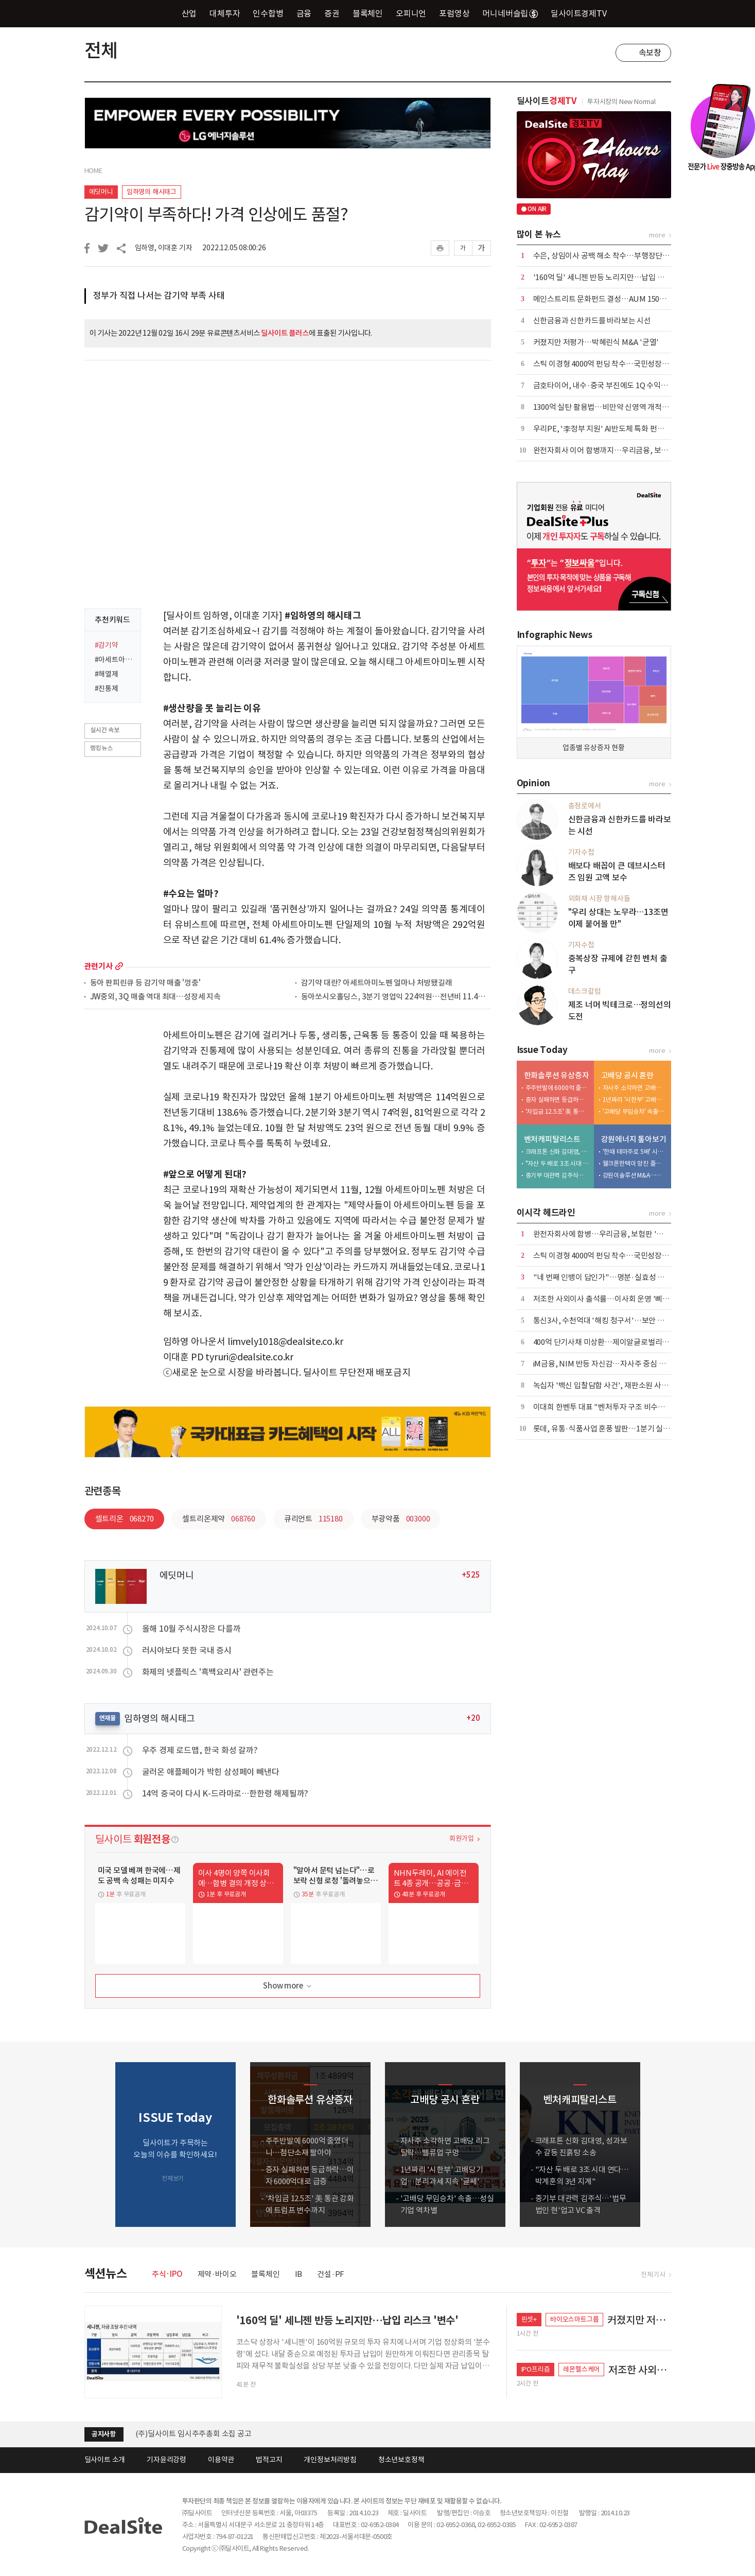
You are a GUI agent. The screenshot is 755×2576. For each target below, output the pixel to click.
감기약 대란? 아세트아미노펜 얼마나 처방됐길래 (376, 983)
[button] (661, 2144)
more (119, 966)
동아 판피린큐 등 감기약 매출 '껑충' (145, 983)
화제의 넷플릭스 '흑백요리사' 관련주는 (208, 1672)
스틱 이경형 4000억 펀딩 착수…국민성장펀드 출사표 (616, 364)
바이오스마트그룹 (574, 2319)
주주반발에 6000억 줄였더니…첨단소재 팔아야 (557, 1087)
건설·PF (330, 2274)
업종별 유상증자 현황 (594, 747)
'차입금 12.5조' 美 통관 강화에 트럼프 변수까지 (557, 1111)
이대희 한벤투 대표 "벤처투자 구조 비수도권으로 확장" (619, 1407)
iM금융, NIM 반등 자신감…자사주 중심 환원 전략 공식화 (622, 1364)
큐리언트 (313, 1519)
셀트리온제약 (218, 1519)
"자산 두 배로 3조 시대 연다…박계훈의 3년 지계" (557, 1163)
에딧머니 (101, 191)
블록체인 (368, 13)
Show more (288, 1986)
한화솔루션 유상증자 (556, 1075)
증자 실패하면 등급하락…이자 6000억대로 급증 (557, 1099)
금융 (304, 13)
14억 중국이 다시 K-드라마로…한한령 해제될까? (225, 1793)
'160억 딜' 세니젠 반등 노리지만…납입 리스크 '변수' (616, 277)
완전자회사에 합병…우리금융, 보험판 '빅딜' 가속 (611, 1234)
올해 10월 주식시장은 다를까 (191, 1628)
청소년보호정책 (401, 2459)
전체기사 (653, 2274)
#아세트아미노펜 (114, 659)
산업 (189, 13)
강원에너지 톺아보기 (633, 1139)
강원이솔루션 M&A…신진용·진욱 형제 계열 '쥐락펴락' (634, 1175)
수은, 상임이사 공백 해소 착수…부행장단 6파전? (610, 256)
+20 (473, 1718)
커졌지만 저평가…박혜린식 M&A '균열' (596, 342)
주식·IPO (167, 2274)
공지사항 (104, 2434)
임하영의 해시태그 (152, 191)
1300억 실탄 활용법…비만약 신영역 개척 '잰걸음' (611, 407)
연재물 (107, 1718)
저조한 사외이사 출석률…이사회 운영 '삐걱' (602, 1299)
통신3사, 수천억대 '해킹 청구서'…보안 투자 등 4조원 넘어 (624, 1320)
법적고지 (269, 2459)
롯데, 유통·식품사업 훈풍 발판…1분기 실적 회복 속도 (617, 1428)
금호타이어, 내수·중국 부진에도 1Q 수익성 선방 (608, 385)
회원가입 (461, 1838)
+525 (471, 1575)
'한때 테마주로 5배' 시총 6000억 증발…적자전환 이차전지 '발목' (634, 1151)
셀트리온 (124, 1519)
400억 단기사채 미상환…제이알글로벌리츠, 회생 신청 (618, 1342)
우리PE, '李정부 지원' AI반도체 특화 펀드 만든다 (610, 429)
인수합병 (268, 13)
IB (299, 2274)
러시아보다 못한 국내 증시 (187, 1650)
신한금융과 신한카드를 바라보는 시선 (592, 320)
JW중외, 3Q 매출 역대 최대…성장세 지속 (155, 997)
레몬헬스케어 (581, 2369)
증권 (332, 13)
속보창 (650, 52)
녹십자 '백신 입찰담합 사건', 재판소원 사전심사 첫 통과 (620, 1385)
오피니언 (411, 13)
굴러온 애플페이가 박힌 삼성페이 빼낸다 (210, 1772)
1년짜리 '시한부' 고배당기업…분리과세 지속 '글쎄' (634, 1099)
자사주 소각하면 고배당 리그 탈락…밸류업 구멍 (634, 1087)
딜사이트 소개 (105, 2459)
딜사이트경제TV (584, 13)
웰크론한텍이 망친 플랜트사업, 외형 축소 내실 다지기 (634, 1163)
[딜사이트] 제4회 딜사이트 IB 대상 (189, 2434)
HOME (93, 171)
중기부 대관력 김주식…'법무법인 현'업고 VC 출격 (557, 1175)
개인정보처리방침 (330, 2459)
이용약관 (221, 2459)
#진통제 (106, 688)
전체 (101, 50)
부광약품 (401, 1519)
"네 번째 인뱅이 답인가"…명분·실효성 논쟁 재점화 (613, 1277)
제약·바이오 (217, 2274)
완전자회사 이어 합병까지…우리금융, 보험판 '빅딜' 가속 (622, 450)
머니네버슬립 (510, 13)
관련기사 (98, 966)
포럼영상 (454, 13)
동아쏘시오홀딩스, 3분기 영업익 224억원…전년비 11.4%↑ (396, 997)
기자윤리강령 (166, 2459)
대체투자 (224, 13)
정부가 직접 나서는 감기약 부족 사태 (159, 295)
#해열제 (106, 674)
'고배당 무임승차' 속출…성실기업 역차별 (634, 1111)
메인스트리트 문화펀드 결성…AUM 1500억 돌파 (610, 299)
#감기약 (106, 645)
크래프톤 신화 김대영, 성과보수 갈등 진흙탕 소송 (557, 1151)
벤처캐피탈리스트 (552, 1139)
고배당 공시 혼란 (627, 1075)
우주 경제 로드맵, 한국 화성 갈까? (200, 1750)
